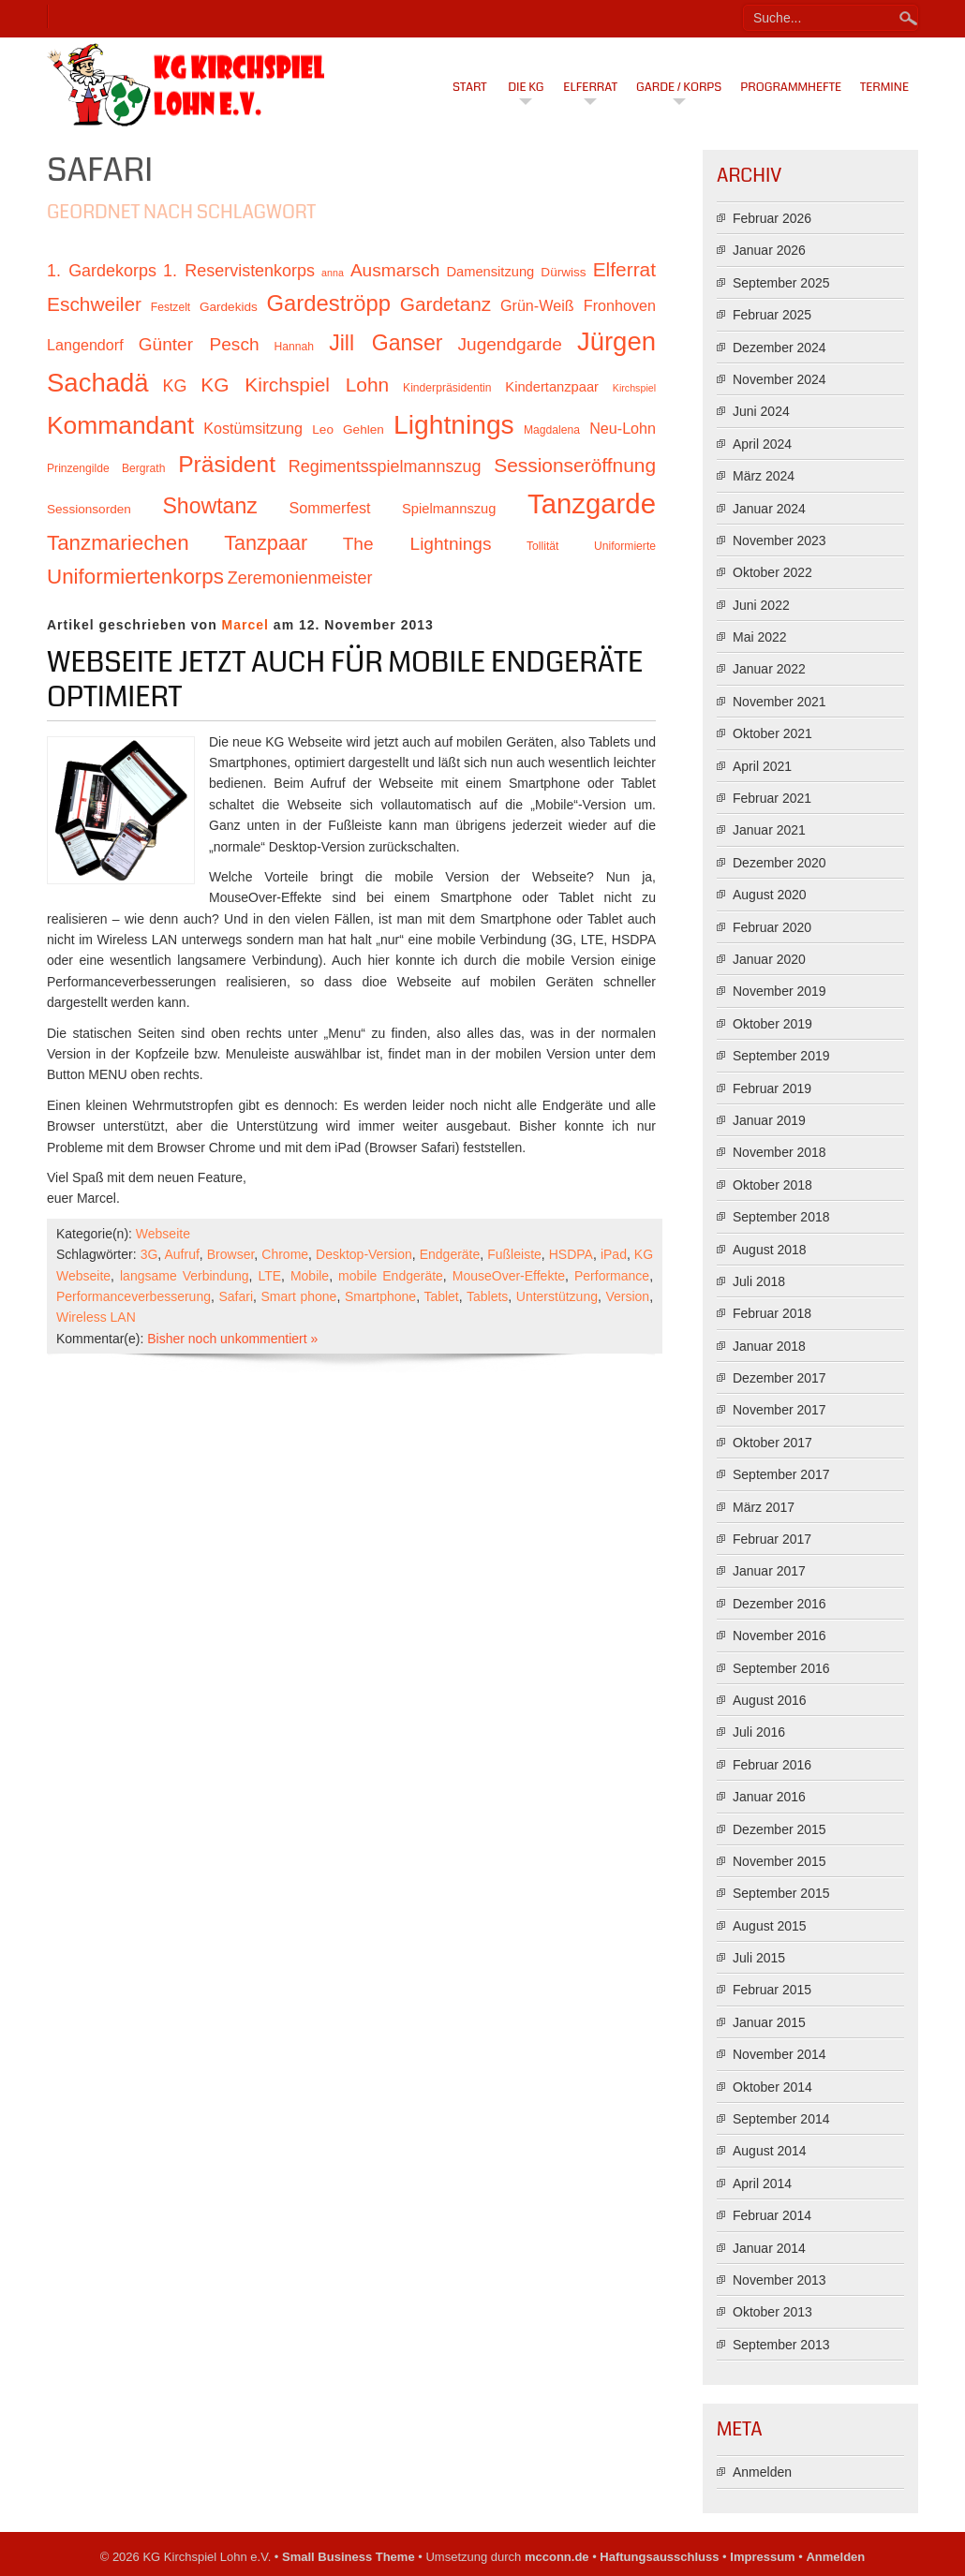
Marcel (245, 624)
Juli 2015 (759, 1957)
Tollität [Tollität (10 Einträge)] (542, 546)
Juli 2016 (759, 1732)
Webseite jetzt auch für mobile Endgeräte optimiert (345, 680)
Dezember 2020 (779, 862)
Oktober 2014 (772, 2087)
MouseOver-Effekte (509, 1275)
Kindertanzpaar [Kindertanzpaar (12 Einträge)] (552, 386)
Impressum (762, 2557)
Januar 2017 (769, 1570)
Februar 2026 (772, 218)
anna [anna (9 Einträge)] (332, 272)
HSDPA (571, 1254)
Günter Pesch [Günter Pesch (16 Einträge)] (199, 344)
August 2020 (770, 894)
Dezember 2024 (779, 347)
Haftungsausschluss (659, 2557)
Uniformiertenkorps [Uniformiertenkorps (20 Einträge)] (135, 576)
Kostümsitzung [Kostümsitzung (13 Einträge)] (253, 428)
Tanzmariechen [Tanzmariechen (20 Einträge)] (118, 543)
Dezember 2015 (779, 1829)
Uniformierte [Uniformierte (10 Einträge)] (625, 546)
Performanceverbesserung (133, 1296)
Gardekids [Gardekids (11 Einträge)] (229, 307)
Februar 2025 (772, 314)
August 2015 (770, 1925)
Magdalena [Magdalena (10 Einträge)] (552, 430)
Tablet (440, 1296)
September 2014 (781, 2118)
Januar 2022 (769, 668)
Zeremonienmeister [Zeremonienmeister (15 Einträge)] (300, 578)
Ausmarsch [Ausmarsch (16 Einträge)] (394, 270)
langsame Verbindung (184, 1275)
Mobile (309, 1275)
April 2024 (762, 444)
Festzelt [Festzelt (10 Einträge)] (170, 307)
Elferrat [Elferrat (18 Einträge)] (624, 269)
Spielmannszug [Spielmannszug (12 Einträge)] (449, 508)
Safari (235, 1296)
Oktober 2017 (772, 1442)
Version (627, 1296)
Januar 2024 (769, 508)
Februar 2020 (772, 927)
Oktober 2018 (772, 1184)
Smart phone (299, 1296)
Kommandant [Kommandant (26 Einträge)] (120, 425)
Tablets (487, 1296)
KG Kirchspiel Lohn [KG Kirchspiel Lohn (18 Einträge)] (294, 384)
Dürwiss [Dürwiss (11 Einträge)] (563, 272)
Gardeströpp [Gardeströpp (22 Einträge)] (329, 303)
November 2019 (779, 991)
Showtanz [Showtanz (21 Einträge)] (210, 506)
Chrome (284, 1254)
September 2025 (781, 282)
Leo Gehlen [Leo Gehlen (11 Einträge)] (348, 429)
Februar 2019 (772, 1088)
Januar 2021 (769, 829)
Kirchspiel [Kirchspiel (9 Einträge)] (634, 387)
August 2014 (770, 2150)
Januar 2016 (769, 1796)
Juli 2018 (759, 1281)
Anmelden (762, 2472)
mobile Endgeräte (390, 1275)
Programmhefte (790, 87)
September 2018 (781, 1216)
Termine (884, 87)
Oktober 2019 (772, 1023)
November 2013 (779, 2280)
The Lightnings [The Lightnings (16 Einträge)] (417, 544)
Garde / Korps (678, 87)
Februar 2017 (772, 1539)
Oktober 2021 (772, 733)
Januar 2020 (769, 959)
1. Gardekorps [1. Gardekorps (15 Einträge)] (101, 270)
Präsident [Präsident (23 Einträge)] (226, 464)
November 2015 (779, 1861)
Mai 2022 (760, 636)
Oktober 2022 (772, 572)
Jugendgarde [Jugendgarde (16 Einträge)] (509, 344)
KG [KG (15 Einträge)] (174, 386)
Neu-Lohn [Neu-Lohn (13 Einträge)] (622, 428)
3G (149, 1254)
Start (470, 87)
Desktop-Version (364, 1254)
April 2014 (762, 2183)
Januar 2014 (769, 2248)
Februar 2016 (772, 1764)
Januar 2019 (769, 1120)
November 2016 (779, 1635)
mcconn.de (557, 2557)
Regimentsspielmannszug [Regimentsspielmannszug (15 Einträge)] (385, 466)
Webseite (163, 1233)
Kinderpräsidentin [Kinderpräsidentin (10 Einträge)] (447, 387)
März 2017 (763, 1507)
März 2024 (763, 475)
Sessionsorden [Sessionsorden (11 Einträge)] (89, 509)
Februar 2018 (772, 1313)
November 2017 (779, 1409)
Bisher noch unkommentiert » (232, 1338)
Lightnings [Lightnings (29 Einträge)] (453, 424)
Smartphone (380, 1296)
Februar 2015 (772, 1989)
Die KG (525, 87)
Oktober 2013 (772, 2311)
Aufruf (181, 1254)
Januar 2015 (769, 2022)
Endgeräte (450, 1254)
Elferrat (590, 87)
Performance (611, 1275)
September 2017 (781, 1474)
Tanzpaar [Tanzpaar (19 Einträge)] (265, 543)
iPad (614, 1254)
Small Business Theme (348, 2557)
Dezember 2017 (779, 1377)
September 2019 (781, 1055)
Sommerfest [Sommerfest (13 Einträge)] (329, 507)
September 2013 (781, 2344)
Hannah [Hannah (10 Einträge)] (294, 346)
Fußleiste (514, 1254)
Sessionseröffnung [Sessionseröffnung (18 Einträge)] (575, 465)
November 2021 (779, 701)
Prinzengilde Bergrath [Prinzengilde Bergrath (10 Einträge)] (106, 468)
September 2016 (781, 1668)
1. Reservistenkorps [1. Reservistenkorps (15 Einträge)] (239, 270)
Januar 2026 (769, 250)
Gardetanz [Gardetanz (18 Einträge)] (446, 304)
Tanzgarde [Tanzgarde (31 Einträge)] (591, 503)
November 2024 (779, 379)
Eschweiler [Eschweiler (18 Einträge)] (94, 304)
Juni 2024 (761, 411)
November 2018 (779, 1152)
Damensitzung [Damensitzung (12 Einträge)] (490, 271)
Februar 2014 (772, 2215)
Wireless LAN (96, 1317)
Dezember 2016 (779, 1603)
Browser (231, 1254)
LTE (269, 1275)
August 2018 (770, 1249)
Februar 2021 (772, 798)
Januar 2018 (769, 1346)
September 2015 (781, 1893)
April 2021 (762, 766)
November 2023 (779, 540)
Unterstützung (557, 1296)
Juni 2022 (761, 605)
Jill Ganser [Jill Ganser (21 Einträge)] (385, 343)
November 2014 (779, 2054)
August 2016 (770, 1700)
